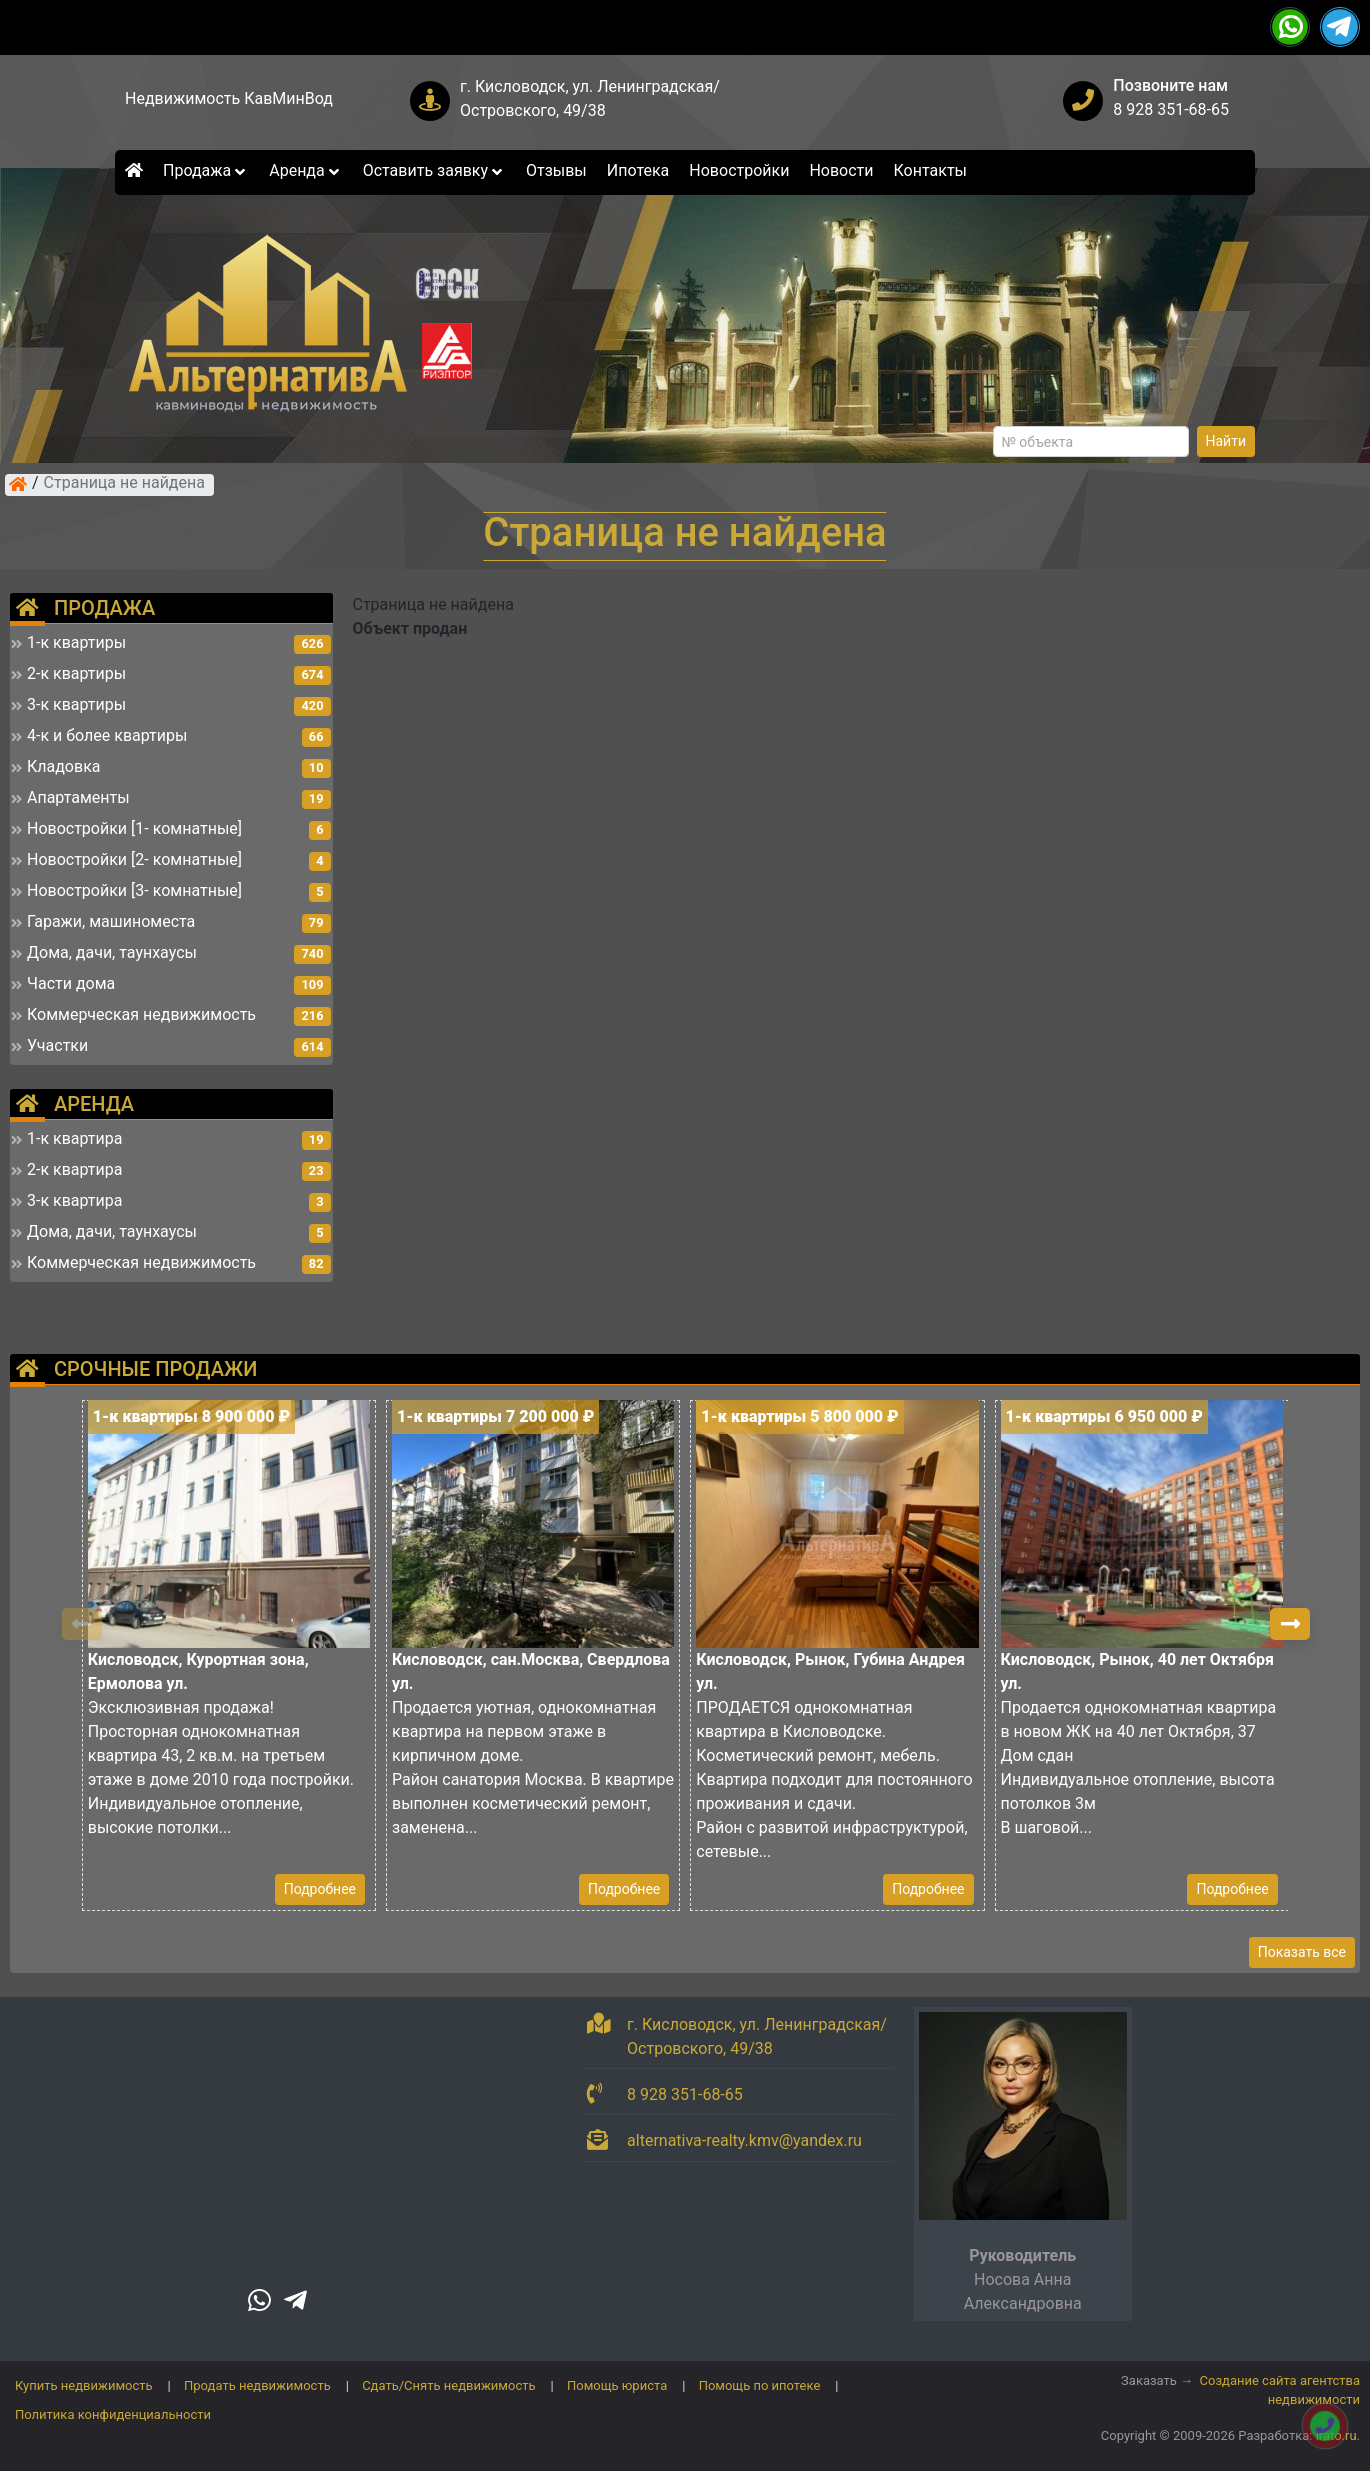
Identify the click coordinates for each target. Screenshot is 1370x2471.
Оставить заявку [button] (434, 170)
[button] (1290, 1624)
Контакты (930, 170)
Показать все (1302, 1952)
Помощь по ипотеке (760, 2385)
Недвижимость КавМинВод (229, 98)
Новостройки (739, 170)
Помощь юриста (617, 2385)
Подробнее (320, 1889)
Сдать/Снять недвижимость (448, 2385)
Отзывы (556, 170)
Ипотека (638, 170)
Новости (841, 170)
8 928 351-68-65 (1171, 109)
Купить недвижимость (84, 2385)
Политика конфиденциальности (113, 2414)
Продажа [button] (206, 170)
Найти (1226, 441)
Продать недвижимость (257, 2385)
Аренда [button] (305, 170)
